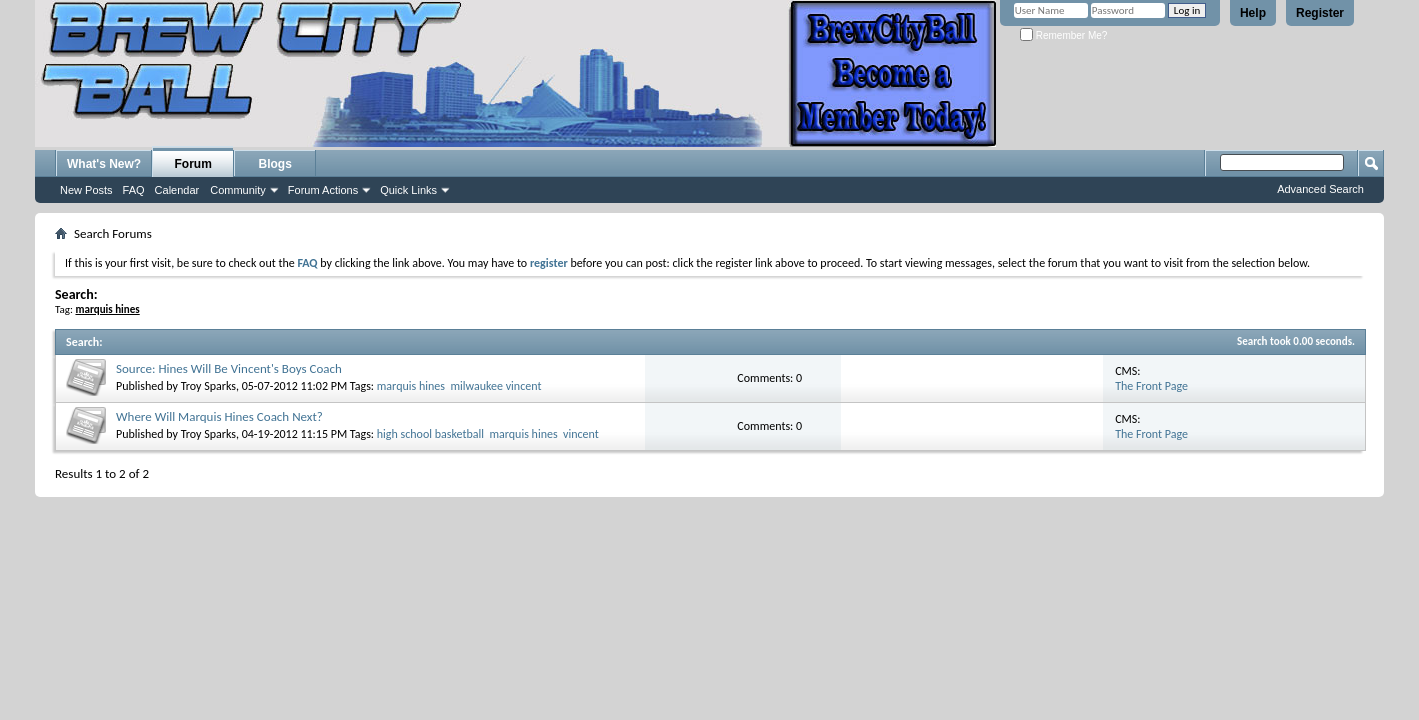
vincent (581, 434)
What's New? (104, 164)
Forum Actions (323, 190)
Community (238, 190)
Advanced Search (1320, 189)
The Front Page (1151, 386)
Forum (193, 164)
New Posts (86, 190)
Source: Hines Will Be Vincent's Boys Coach (229, 368)
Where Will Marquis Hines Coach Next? (219, 416)
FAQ (134, 190)
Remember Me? (1063, 35)
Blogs (275, 164)
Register (1320, 13)
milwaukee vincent (495, 386)
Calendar (177, 190)
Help (1253, 13)
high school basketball (430, 434)
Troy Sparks (208, 386)
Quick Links (408, 190)
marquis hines (411, 386)
